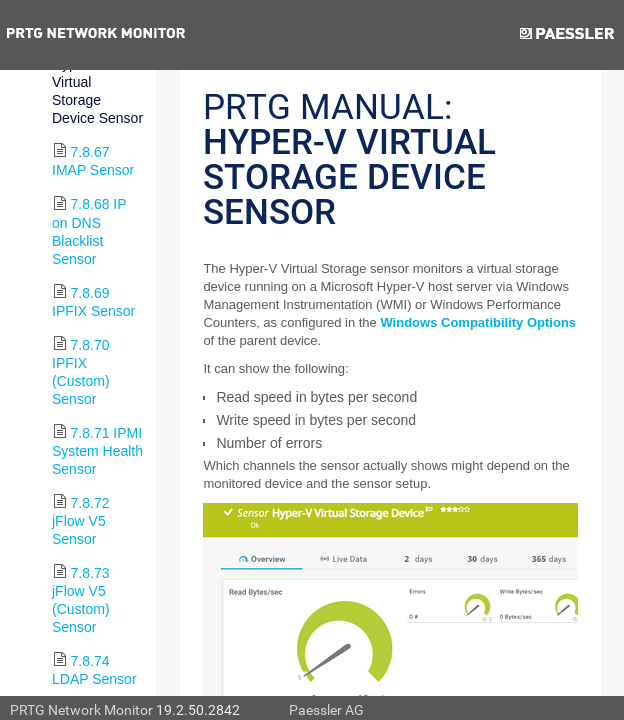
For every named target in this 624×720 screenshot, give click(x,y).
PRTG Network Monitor (81, 710)
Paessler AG (326, 710)
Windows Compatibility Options (478, 322)
